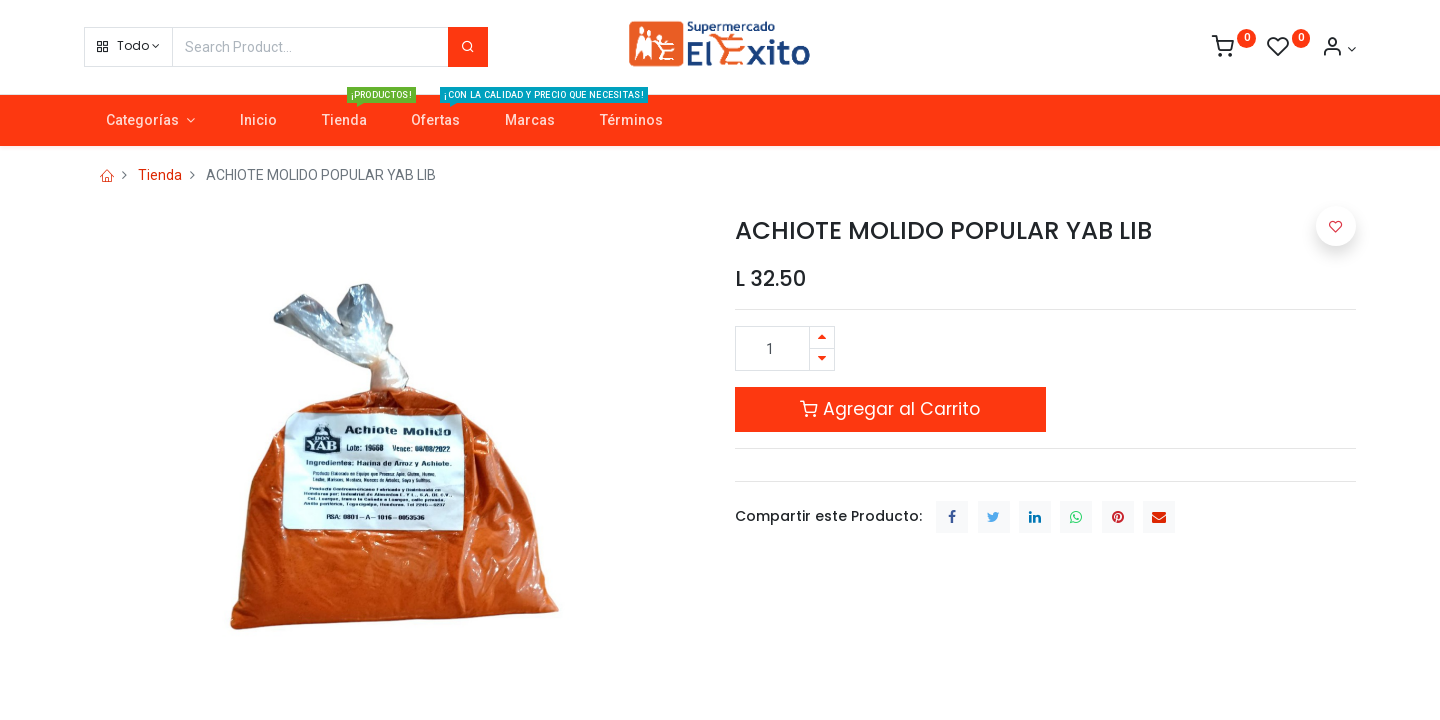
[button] (128, 47)
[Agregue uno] (822, 337)
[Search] (468, 47)
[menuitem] (258, 121)
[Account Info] (1338, 49)
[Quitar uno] (822, 359)
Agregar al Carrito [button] (890, 409)
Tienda (160, 175)
